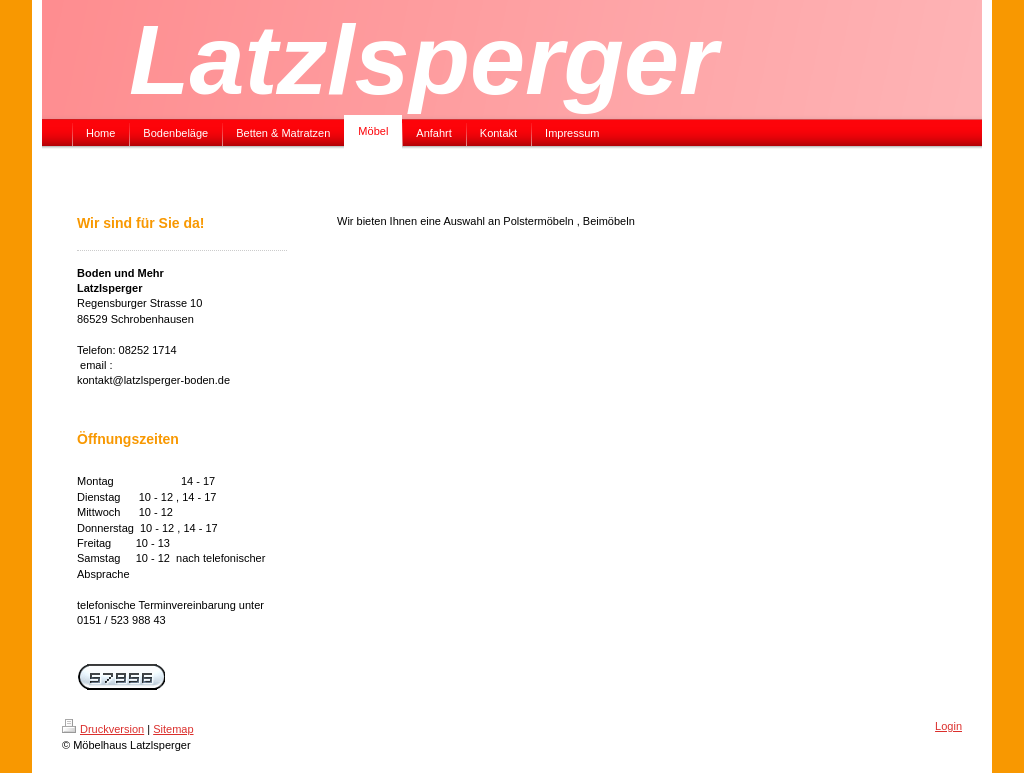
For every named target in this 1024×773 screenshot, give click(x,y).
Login (948, 726)
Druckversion (103, 729)
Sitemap (173, 729)
